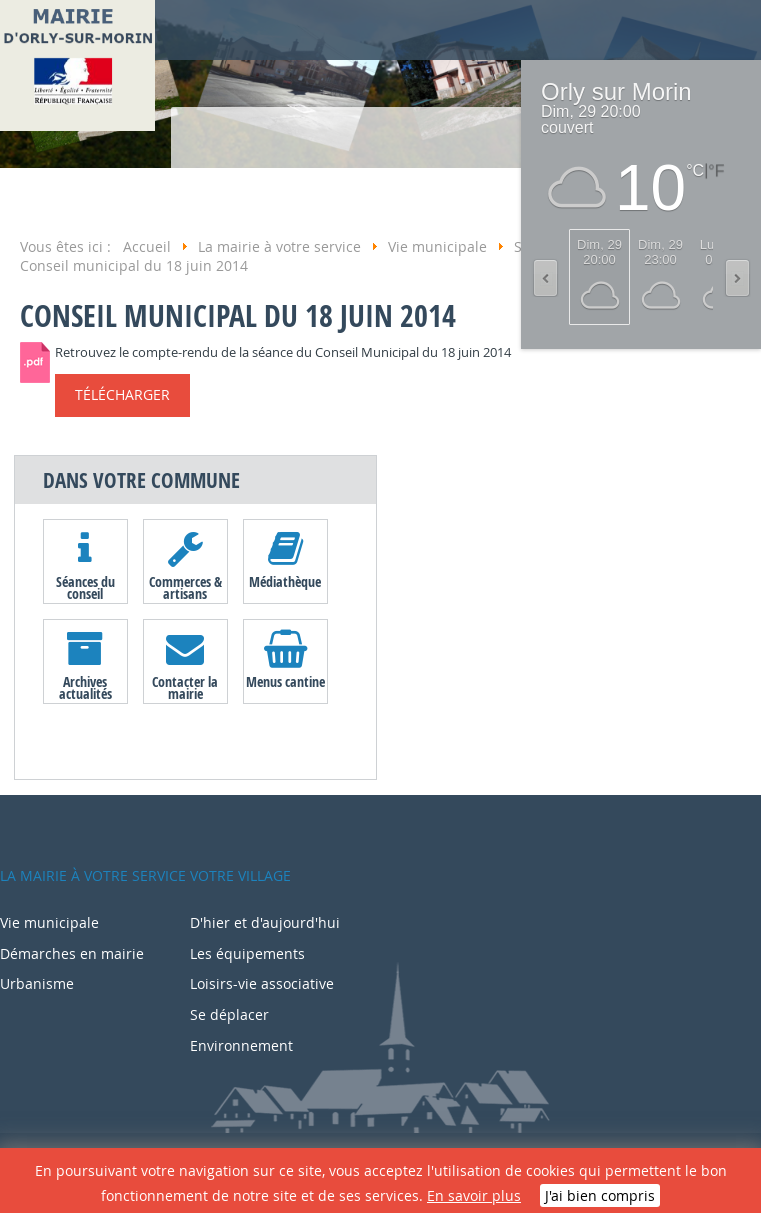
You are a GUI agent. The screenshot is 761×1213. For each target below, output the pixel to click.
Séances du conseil (85, 587)
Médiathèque (285, 581)
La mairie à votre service (93, 875)
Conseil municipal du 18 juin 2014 (238, 315)
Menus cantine (285, 681)
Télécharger (122, 394)
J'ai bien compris (600, 1195)
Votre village (240, 875)
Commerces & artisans (185, 587)
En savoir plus (474, 1195)
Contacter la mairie (185, 687)
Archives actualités (85, 687)
